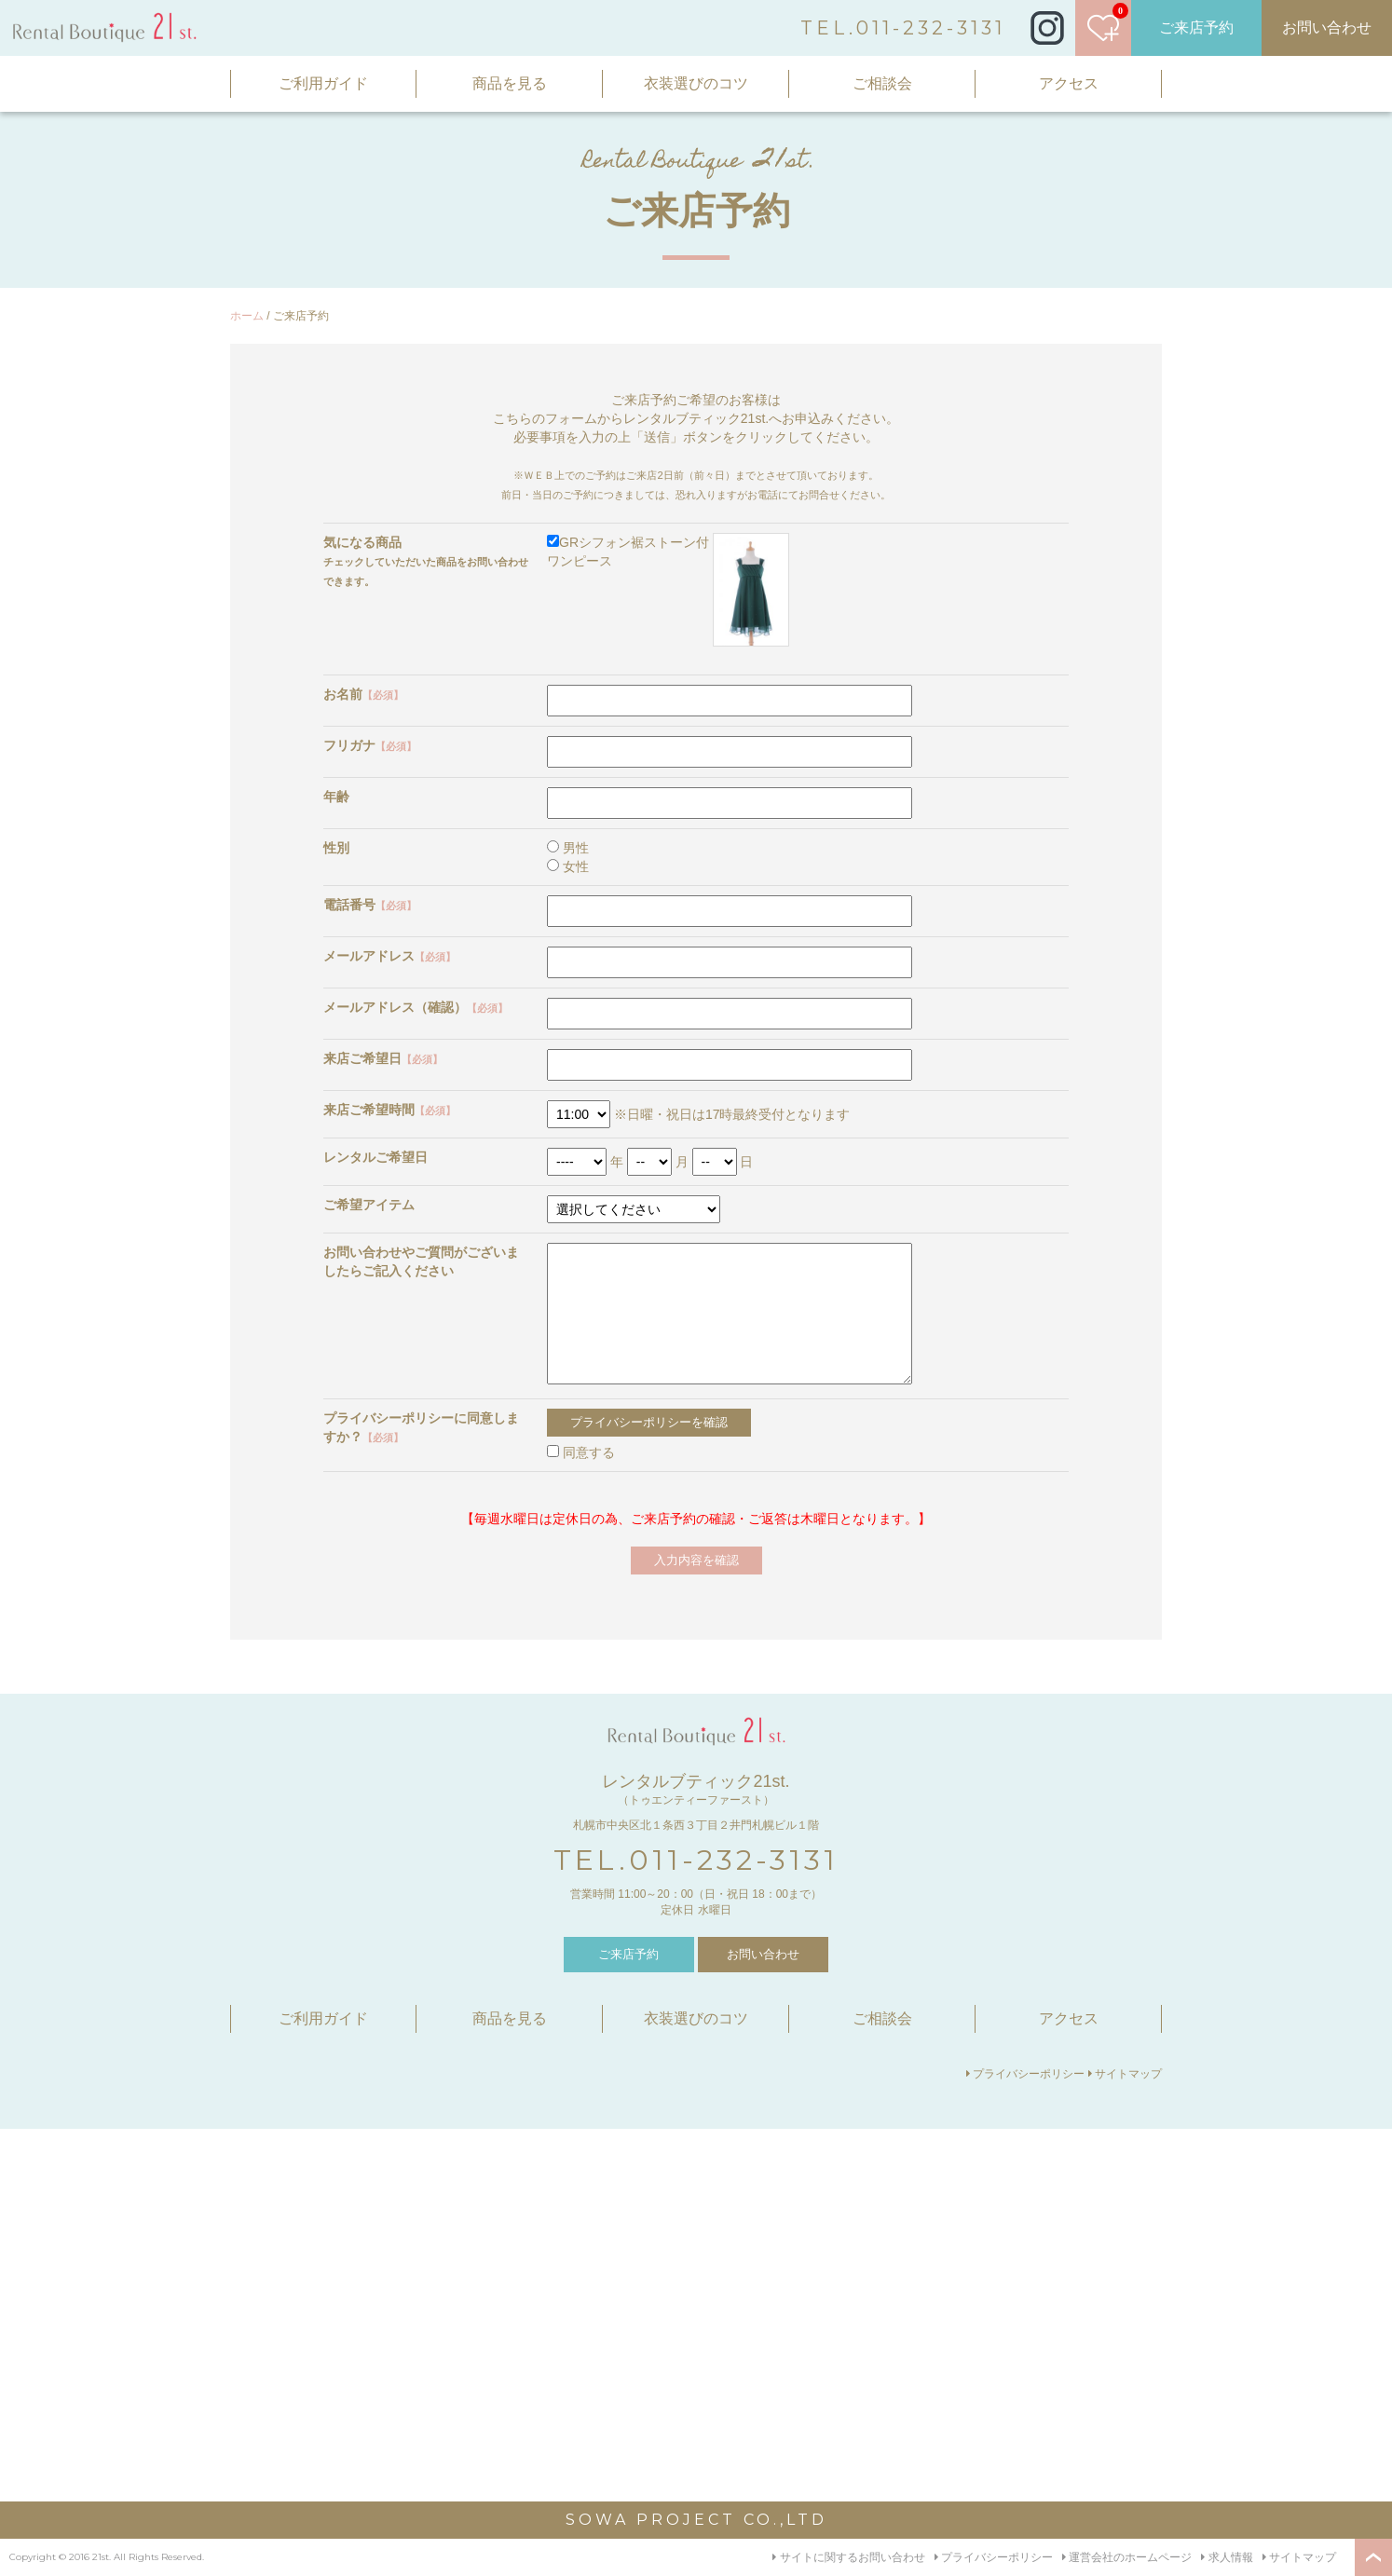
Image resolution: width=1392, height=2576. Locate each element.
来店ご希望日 (383, 1058)
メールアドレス (389, 955)
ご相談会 (882, 83)
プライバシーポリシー (1025, 2073)
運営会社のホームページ (1127, 2557)
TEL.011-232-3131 (902, 28)
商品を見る (509, 83)
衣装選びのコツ (696, 83)
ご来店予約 (1196, 27)
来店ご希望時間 (389, 1109)
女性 (568, 866)
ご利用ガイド (323, 83)
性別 (336, 847)
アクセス (1069, 83)
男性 (568, 847)
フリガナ (369, 745)
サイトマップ (1125, 2073)
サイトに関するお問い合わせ (848, 2557)
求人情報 (1226, 2557)
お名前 (363, 694)
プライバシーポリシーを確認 (649, 1422)
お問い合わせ (1327, 27)
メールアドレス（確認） (415, 1007)
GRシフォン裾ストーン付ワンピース (668, 590)
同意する (581, 1452)
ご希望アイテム (369, 1204)
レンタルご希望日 (375, 1157)
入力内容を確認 (696, 1560)
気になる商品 (362, 542)
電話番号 (369, 904)
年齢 (336, 796)
